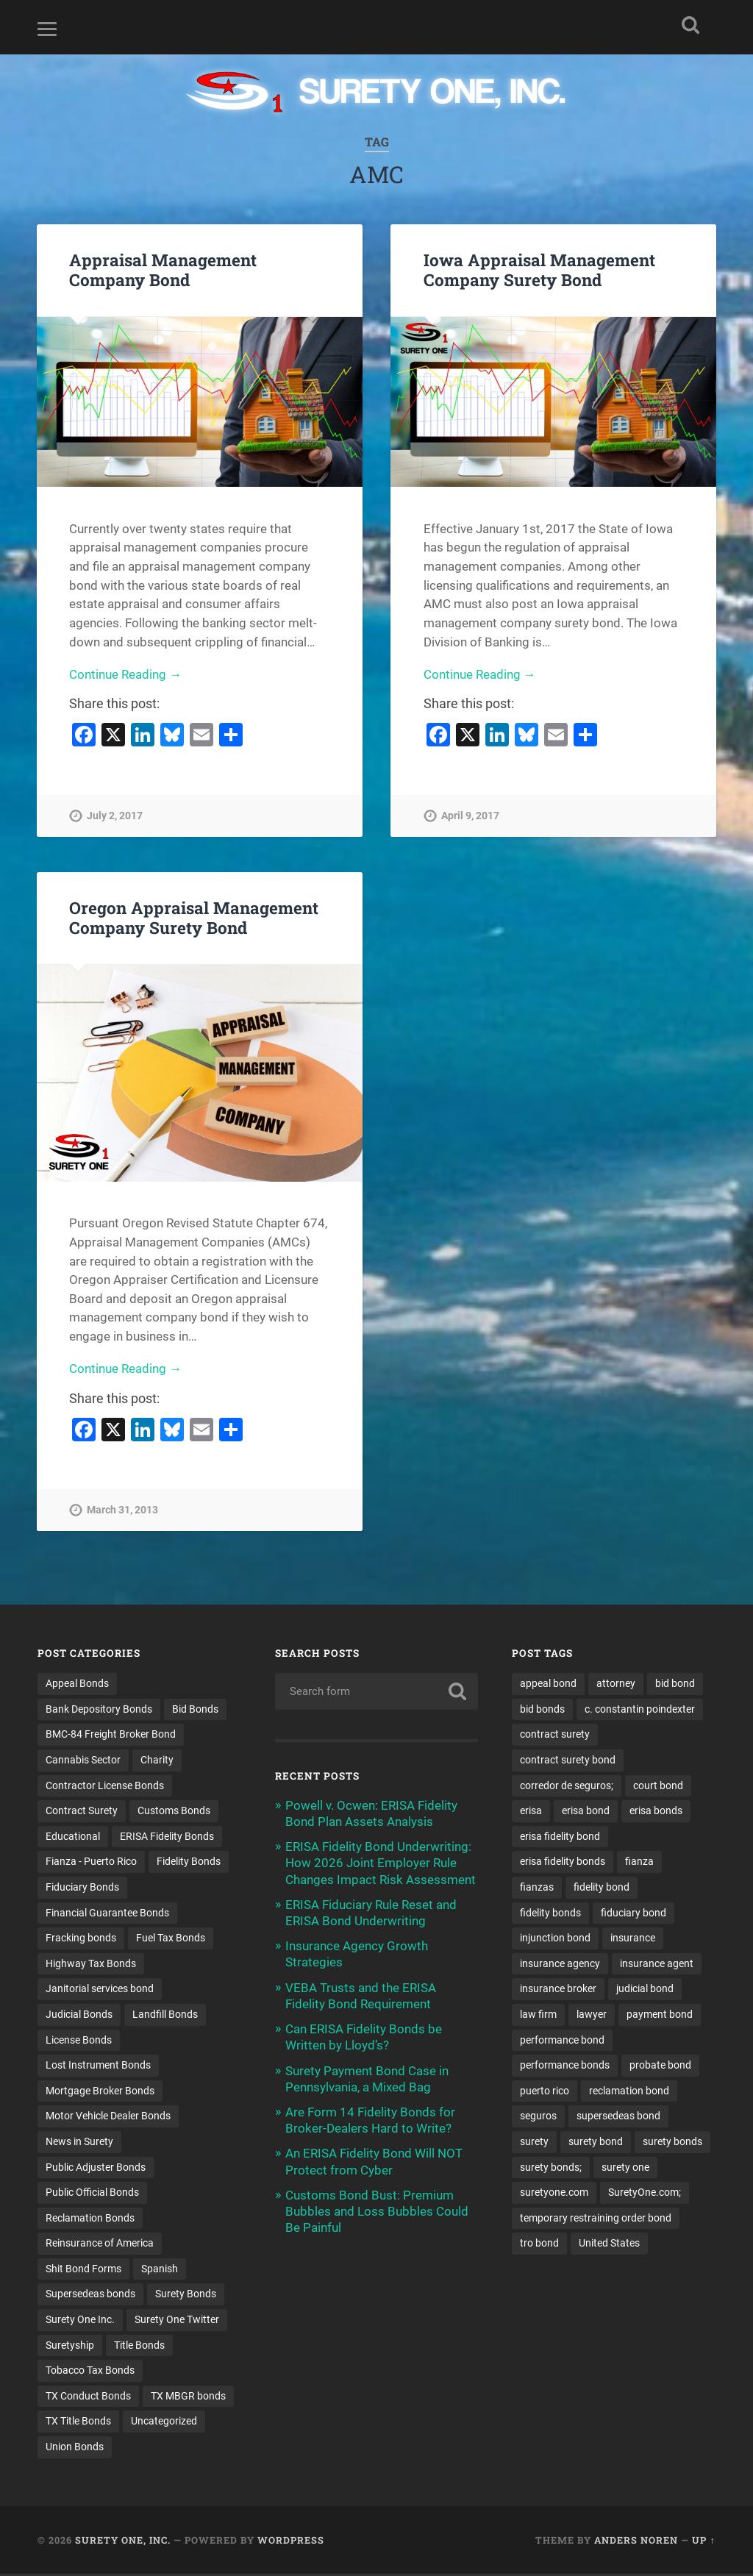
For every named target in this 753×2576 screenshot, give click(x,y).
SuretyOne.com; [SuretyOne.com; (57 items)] (644, 2193)
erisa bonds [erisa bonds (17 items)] (655, 1811)
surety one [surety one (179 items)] (625, 2168)
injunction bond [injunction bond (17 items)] (555, 1938)
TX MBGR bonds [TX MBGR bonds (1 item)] (188, 2397)
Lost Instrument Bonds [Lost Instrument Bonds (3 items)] (98, 2066)
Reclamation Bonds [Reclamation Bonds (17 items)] (90, 2219)
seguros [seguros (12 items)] (538, 2117)
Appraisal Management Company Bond (163, 269)
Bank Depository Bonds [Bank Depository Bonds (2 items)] (99, 1709)
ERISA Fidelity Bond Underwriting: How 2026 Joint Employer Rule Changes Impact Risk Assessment (380, 1862)
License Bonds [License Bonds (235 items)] (79, 2041)
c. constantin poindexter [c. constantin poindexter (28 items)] (640, 1709)
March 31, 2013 (122, 1510)
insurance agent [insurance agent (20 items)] (656, 1964)
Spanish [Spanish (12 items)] (159, 2270)
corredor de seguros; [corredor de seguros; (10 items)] (566, 1785)
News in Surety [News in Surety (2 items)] (79, 2143)
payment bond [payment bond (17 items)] (660, 2015)
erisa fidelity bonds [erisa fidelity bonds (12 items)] (562, 1862)
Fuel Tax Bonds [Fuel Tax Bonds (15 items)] (170, 1938)
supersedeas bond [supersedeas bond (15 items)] (618, 2117)
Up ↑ (703, 2542)
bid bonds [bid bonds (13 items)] (542, 1709)
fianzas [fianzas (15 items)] (537, 1888)
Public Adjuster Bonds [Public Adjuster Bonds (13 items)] (96, 2168)
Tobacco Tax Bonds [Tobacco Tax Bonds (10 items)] (90, 2372)
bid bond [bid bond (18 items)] (675, 1683)
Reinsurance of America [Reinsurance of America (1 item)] (100, 2244)
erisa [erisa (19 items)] (531, 1811)
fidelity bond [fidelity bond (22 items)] (601, 1888)
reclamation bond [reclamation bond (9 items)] (629, 2091)
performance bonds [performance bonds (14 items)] (565, 2066)
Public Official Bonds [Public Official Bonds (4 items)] (92, 2193)
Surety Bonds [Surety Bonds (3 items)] (185, 2296)
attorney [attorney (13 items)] (615, 1683)
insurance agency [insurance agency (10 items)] (560, 1964)
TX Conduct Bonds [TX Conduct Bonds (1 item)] (88, 2397)
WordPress (290, 2542)
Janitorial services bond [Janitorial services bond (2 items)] (100, 1989)
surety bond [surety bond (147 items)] (595, 2143)
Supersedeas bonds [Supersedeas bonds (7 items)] (90, 2296)
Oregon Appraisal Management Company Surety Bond (193, 917)
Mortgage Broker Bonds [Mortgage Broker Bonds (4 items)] (100, 2091)
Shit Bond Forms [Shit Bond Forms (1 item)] (83, 2270)
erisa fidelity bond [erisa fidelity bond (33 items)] (560, 1836)
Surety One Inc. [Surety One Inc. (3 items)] (80, 2321)
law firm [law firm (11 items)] (538, 2015)
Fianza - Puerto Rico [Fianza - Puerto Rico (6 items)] (91, 1862)
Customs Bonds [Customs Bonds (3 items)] (174, 1811)
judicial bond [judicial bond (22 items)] (645, 1989)
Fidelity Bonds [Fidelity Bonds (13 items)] (189, 1862)
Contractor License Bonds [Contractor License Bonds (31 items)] (105, 1785)
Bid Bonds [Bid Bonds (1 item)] (195, 1709)
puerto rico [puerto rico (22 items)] (544, 2091)
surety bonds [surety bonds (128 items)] (672, 2143)
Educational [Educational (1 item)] (73, 1836)
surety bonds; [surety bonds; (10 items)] (551, 2168)
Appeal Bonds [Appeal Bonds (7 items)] (77, 1683)
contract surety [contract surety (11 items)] (555, 1735)
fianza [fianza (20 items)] (639, 1862)
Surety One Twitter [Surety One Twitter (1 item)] (177, 2321)
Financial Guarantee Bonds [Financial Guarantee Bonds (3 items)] (107, 1913)
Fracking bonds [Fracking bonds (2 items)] (81, 1938)
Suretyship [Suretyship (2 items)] (70, 2346)
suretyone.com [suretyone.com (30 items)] (554, 2193)
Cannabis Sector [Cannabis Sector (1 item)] (83, 1760)
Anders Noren (636, 2542)
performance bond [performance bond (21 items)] (562, 2041)
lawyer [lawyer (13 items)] (592, 2015)
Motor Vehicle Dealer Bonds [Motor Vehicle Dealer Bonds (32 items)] (108, 2117)
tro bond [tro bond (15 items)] (539, 2244)
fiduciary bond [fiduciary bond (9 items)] (633, 1913)
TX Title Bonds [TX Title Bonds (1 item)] (78, 2423)
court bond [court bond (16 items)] (658, 1785)
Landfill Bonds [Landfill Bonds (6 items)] (165, 2015)
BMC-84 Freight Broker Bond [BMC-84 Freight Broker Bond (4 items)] (111, 1735)
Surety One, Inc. (123, 2542)
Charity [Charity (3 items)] (157, 1760)
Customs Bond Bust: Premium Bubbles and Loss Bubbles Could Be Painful (376, 2211)
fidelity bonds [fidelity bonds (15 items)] (550, 1913)
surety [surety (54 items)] (534, 2143)
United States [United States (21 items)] (609, 2244)
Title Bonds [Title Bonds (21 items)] (139, 2346)
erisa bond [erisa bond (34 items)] (586, 1811)
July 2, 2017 (115, 816)
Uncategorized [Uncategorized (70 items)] (164, 2423)
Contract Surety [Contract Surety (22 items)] (82, 1811)
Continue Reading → (125, 674)
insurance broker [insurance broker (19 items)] (558, 1989)
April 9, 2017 (470, 816)
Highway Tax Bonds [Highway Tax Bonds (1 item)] (91, 1964)
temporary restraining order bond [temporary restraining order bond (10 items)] (595, 2219)
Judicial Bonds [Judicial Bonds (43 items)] (79, 2015)
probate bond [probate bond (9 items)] (660, 2066)
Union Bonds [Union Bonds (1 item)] (75, 2449)
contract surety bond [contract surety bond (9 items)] (567, 1760)
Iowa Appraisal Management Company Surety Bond (539, 269)
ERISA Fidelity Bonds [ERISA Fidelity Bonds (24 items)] (167, 1836)
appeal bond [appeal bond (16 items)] (548, 1683)
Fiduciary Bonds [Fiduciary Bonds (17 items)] (82, 1888)
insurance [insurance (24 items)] (632, 1938)
